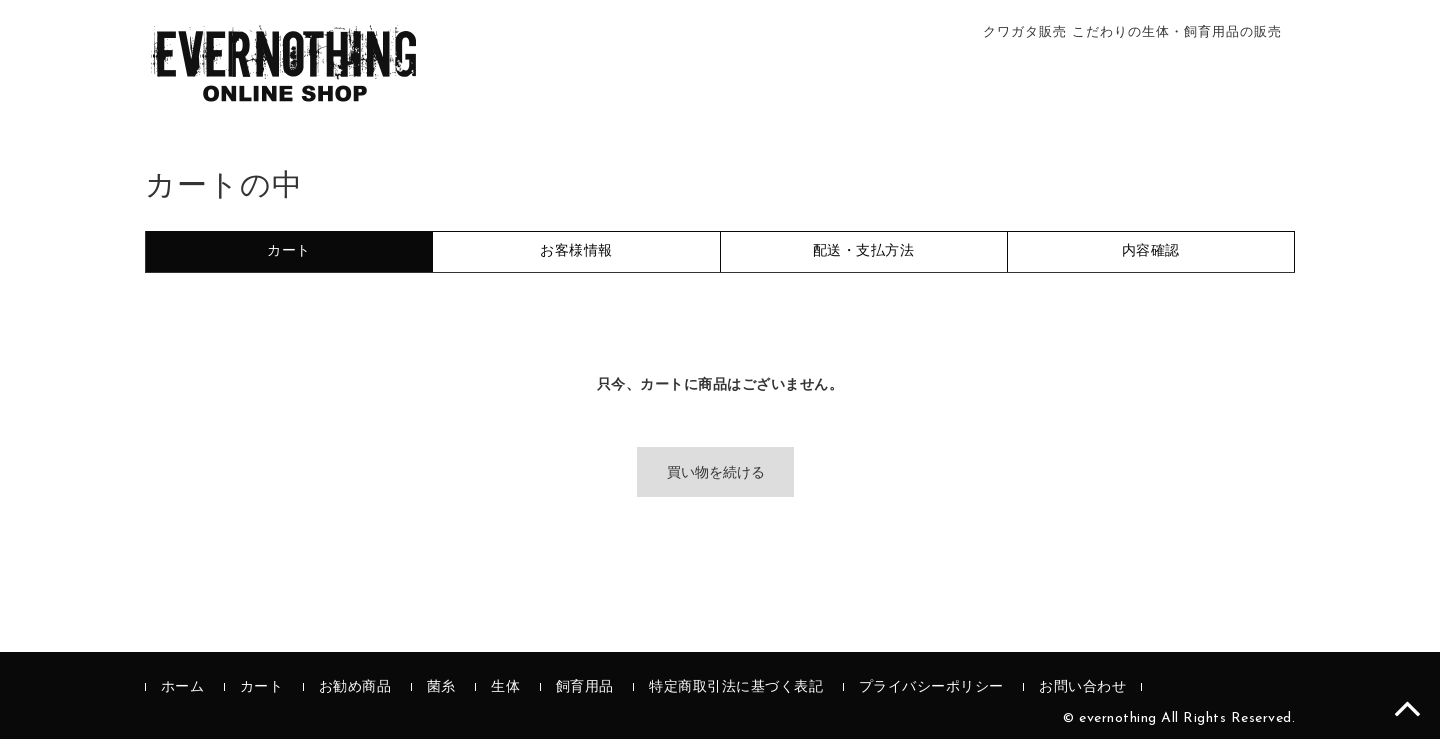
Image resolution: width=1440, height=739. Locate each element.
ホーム (183, 687)
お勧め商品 (355, 687)
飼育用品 (585, 687)
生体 (505, 687)
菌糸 (441, 687)
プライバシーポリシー (931, 687)
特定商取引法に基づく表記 (736, 687)
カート (262, 687)
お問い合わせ (1082, 687)
